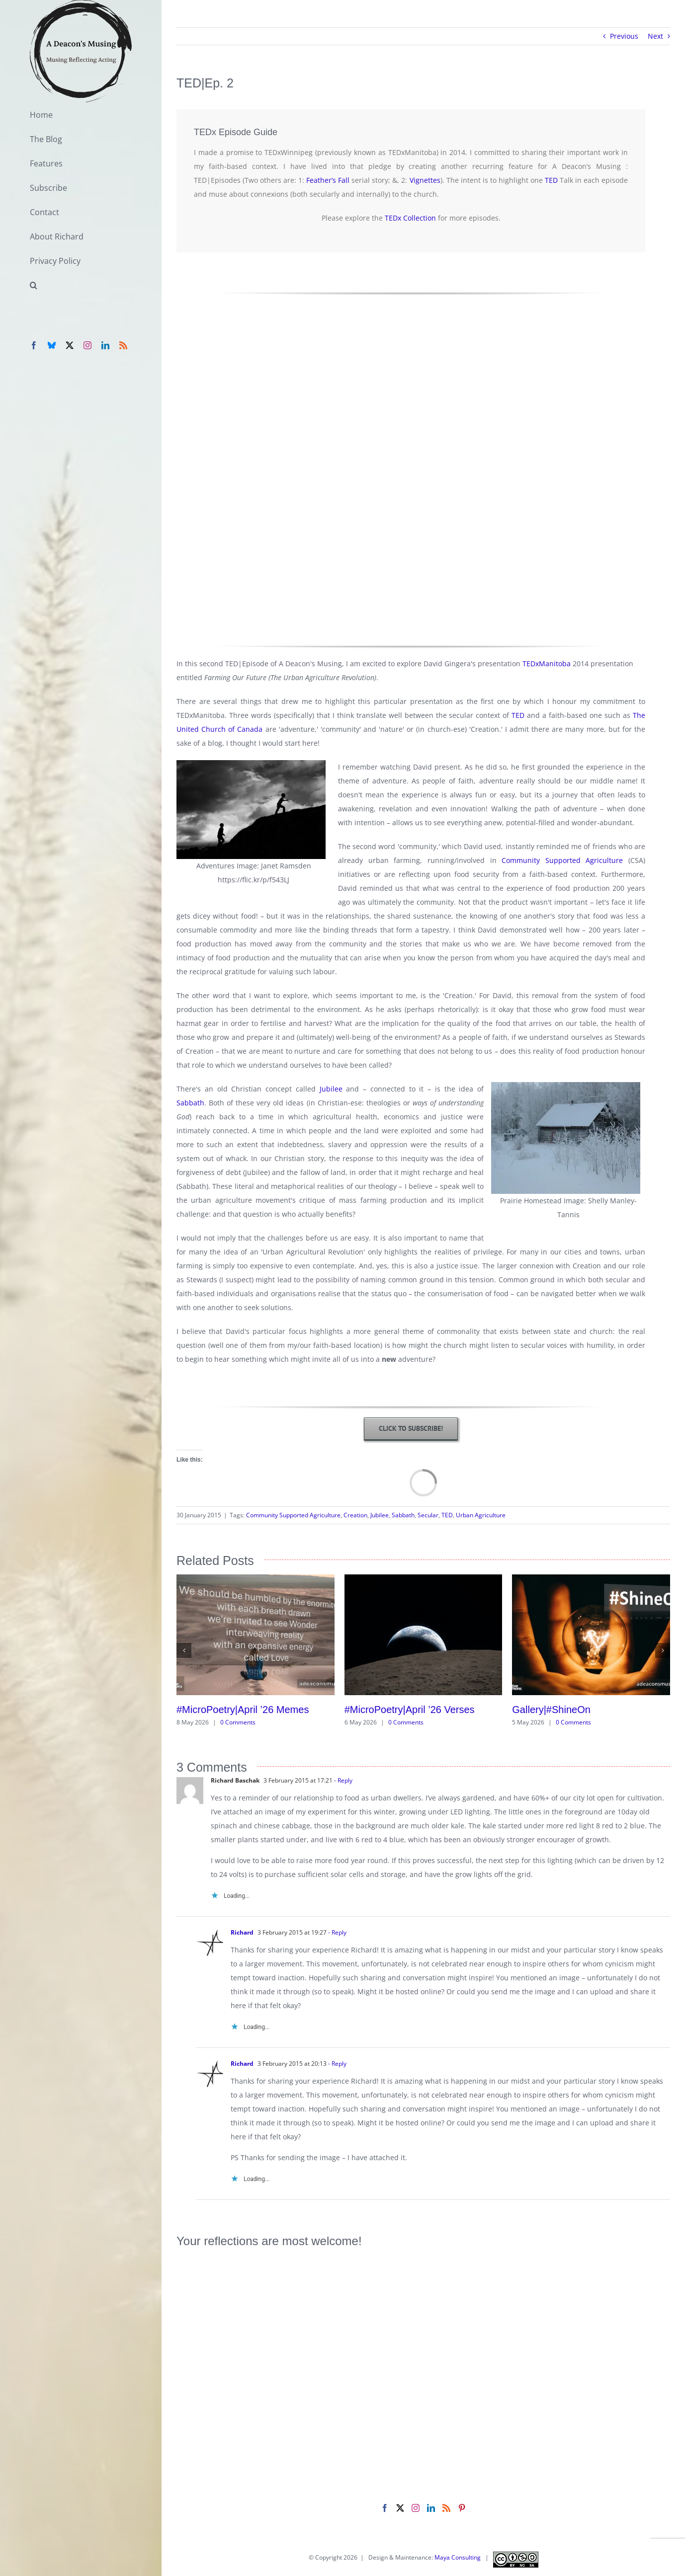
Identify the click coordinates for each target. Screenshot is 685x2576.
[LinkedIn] (431, 2508)
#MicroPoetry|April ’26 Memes (242, 1709)
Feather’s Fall (327, 180)
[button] (81, 285)
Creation (355, 1515)
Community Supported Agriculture (562, 860)
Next (655, 36)
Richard (242, 1932)
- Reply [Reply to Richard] (336, 1932)
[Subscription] (411, 1428)
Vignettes (425, 180)
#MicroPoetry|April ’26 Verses (409, 1709)
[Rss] (446, 2508)
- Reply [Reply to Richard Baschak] (342, 1780)
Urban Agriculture (481, 1515)
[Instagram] (416, 2508)
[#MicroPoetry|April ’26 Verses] (423, 1579)
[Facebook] (385, 2508)
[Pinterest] (462, 2508)
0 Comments (238, 1722)
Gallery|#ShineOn (551, 1709)
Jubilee (331, 1088)
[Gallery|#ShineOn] (591, 1579)
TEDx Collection (410, 218)
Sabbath (190, 1102)
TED (551, 180)
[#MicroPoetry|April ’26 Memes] (255, 1579)
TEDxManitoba (545, 663)
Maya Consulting (457, 2557)
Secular (428, 1515)
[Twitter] (400, 2508)
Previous (624, 36)
